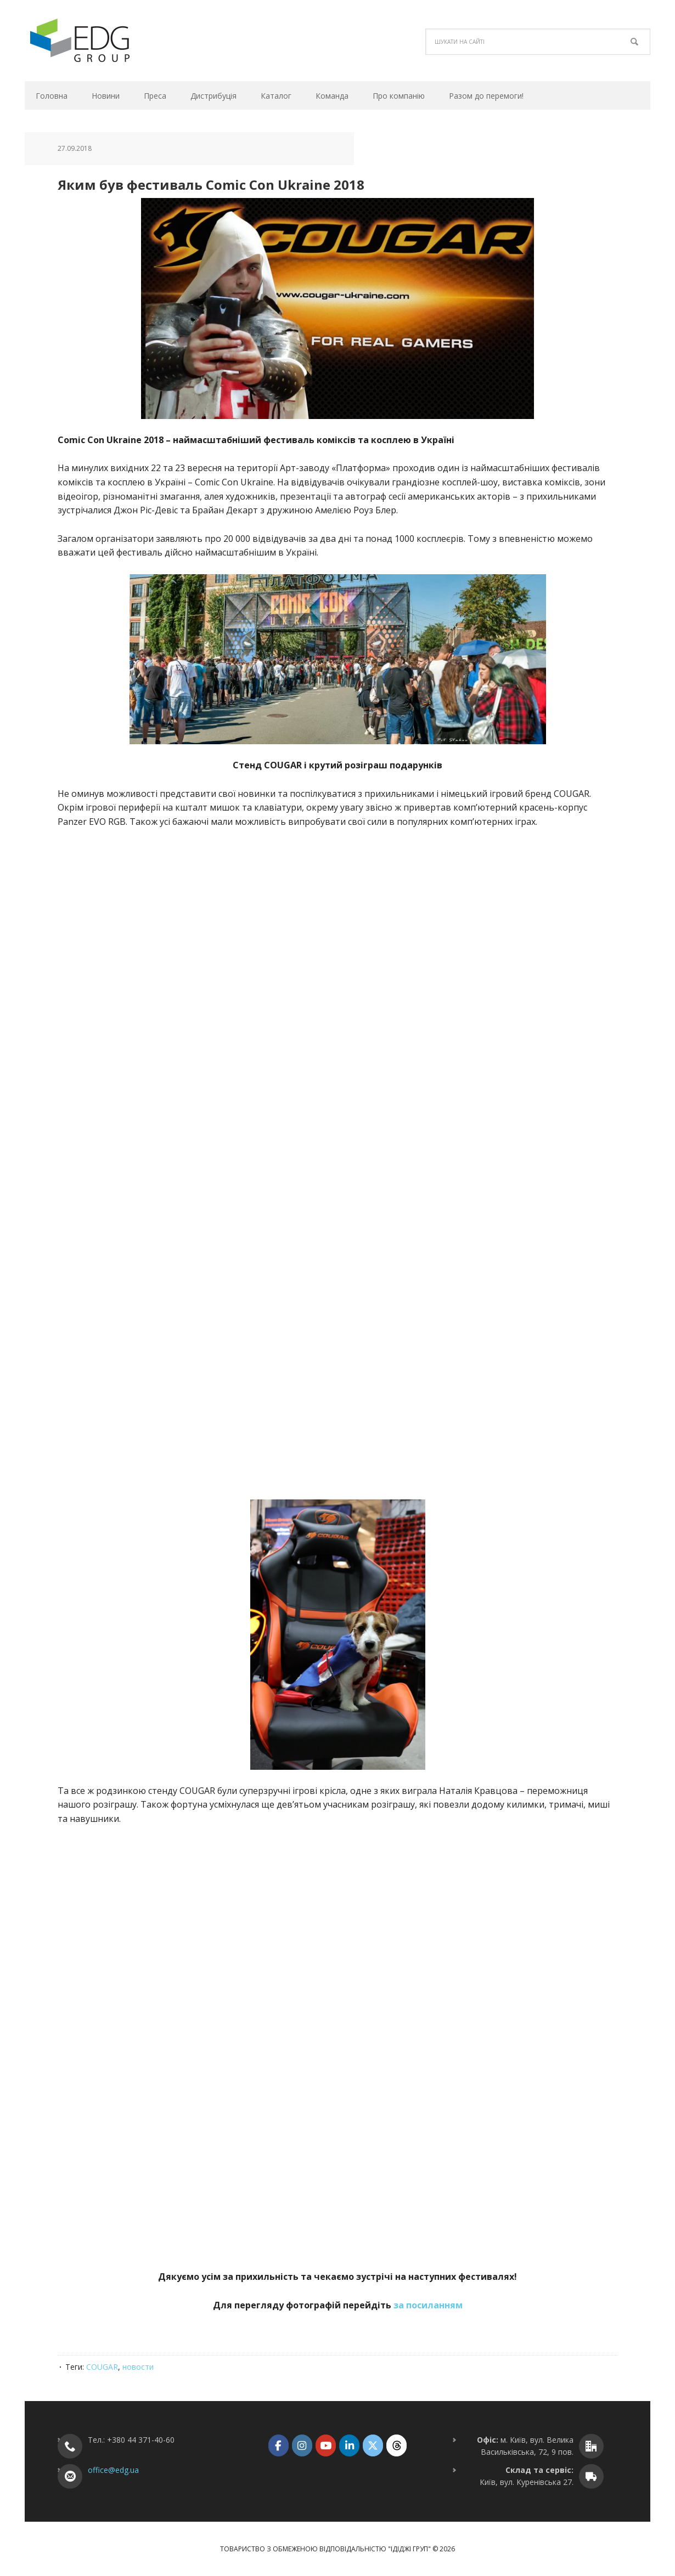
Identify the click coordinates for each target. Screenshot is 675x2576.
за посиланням (428, 2305)
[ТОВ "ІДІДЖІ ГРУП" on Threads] (396, 2445)
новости (138, 2367)
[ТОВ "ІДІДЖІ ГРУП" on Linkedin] (349, 2445)
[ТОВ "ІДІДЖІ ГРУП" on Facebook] (278, 2445)
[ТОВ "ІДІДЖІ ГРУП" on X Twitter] (373, 2445)
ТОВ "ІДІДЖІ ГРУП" (99, 40)
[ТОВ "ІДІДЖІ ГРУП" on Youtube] (326, 2445)
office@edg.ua (113, 2470)
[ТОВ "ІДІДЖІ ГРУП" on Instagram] (302, 2445)
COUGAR (102, 2367)
